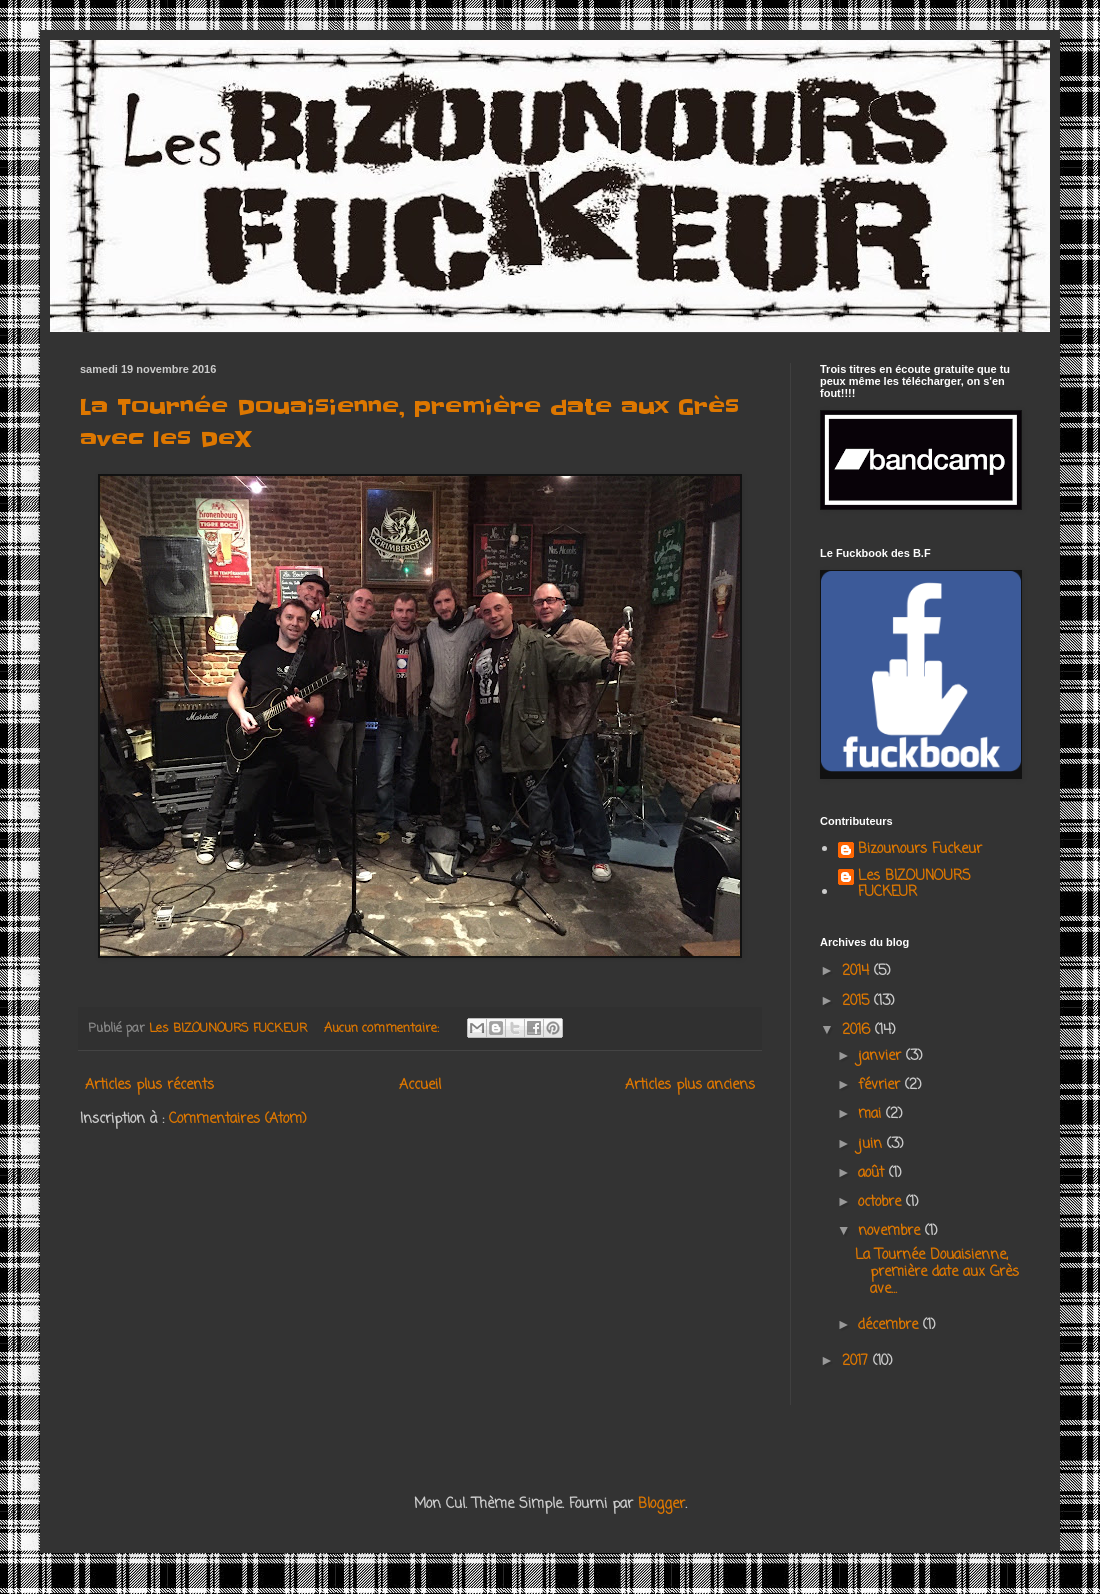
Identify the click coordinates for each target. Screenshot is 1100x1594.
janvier (882, 1056)
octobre (882, 1202)
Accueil (420, 1085)
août (873, 1173)
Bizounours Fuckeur (920, 851)
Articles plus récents (149, 1085)
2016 (858, 1030)
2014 (858, 971)
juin (872, 1144)
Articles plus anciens (690, 1085)
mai (872, 1114)
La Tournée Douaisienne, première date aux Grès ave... (937, 1272)
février (881, 1085)
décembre (890, 1325)
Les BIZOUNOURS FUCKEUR (914, 886)
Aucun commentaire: (383, 1028)
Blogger (661, 1504)
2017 (857, 1361)
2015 (858, 1001)
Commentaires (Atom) (238, 1119)
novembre (891, 1231)
